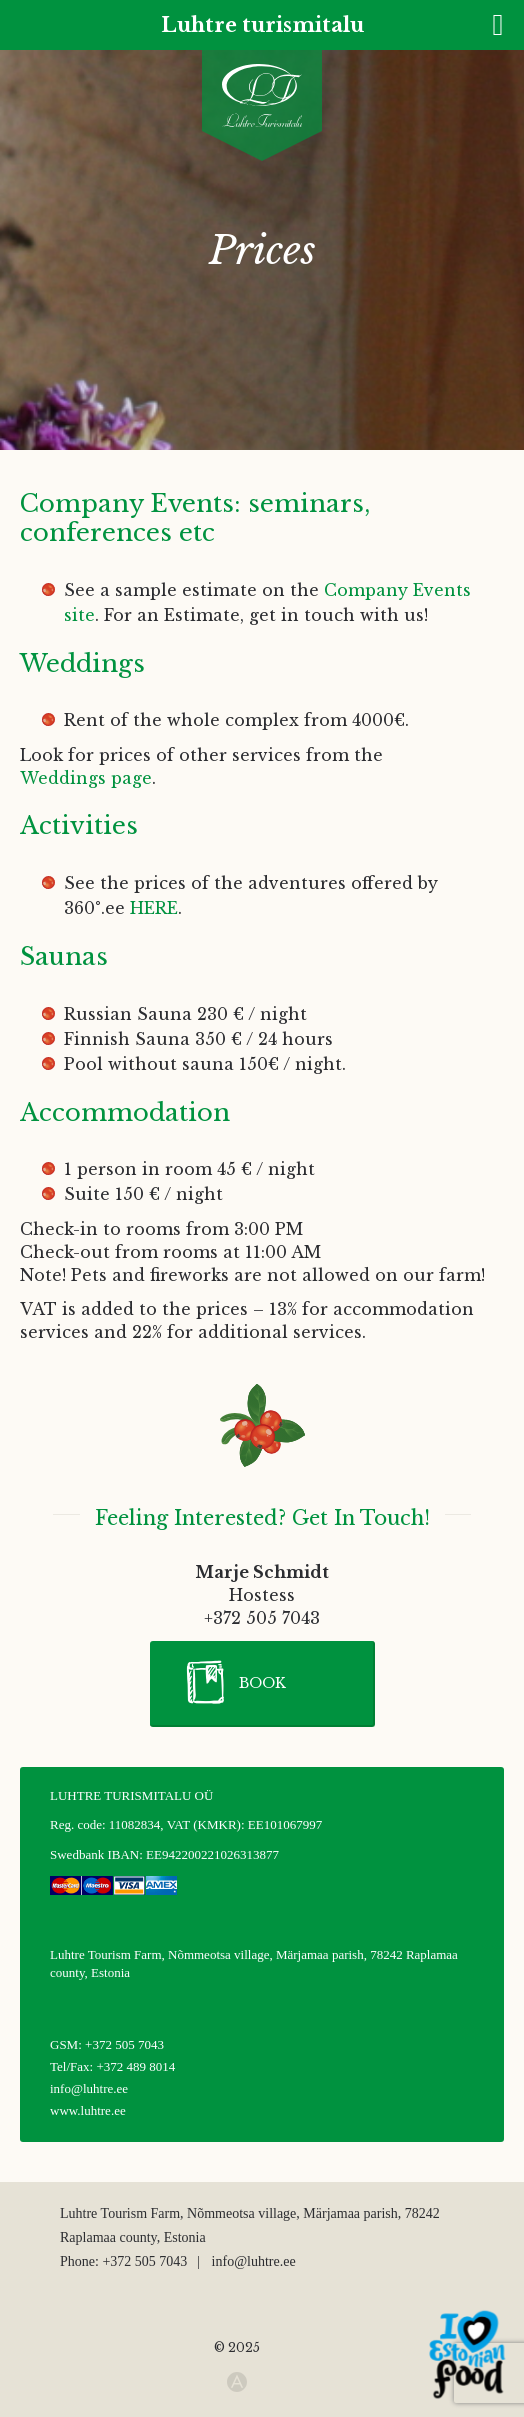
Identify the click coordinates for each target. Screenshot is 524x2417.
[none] (31, 63)
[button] (262, 1684)
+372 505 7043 (124, 2044)
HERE (154, 908)
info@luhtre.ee (89, 2088)
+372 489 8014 (135, 2066)
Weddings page (86, 778)
